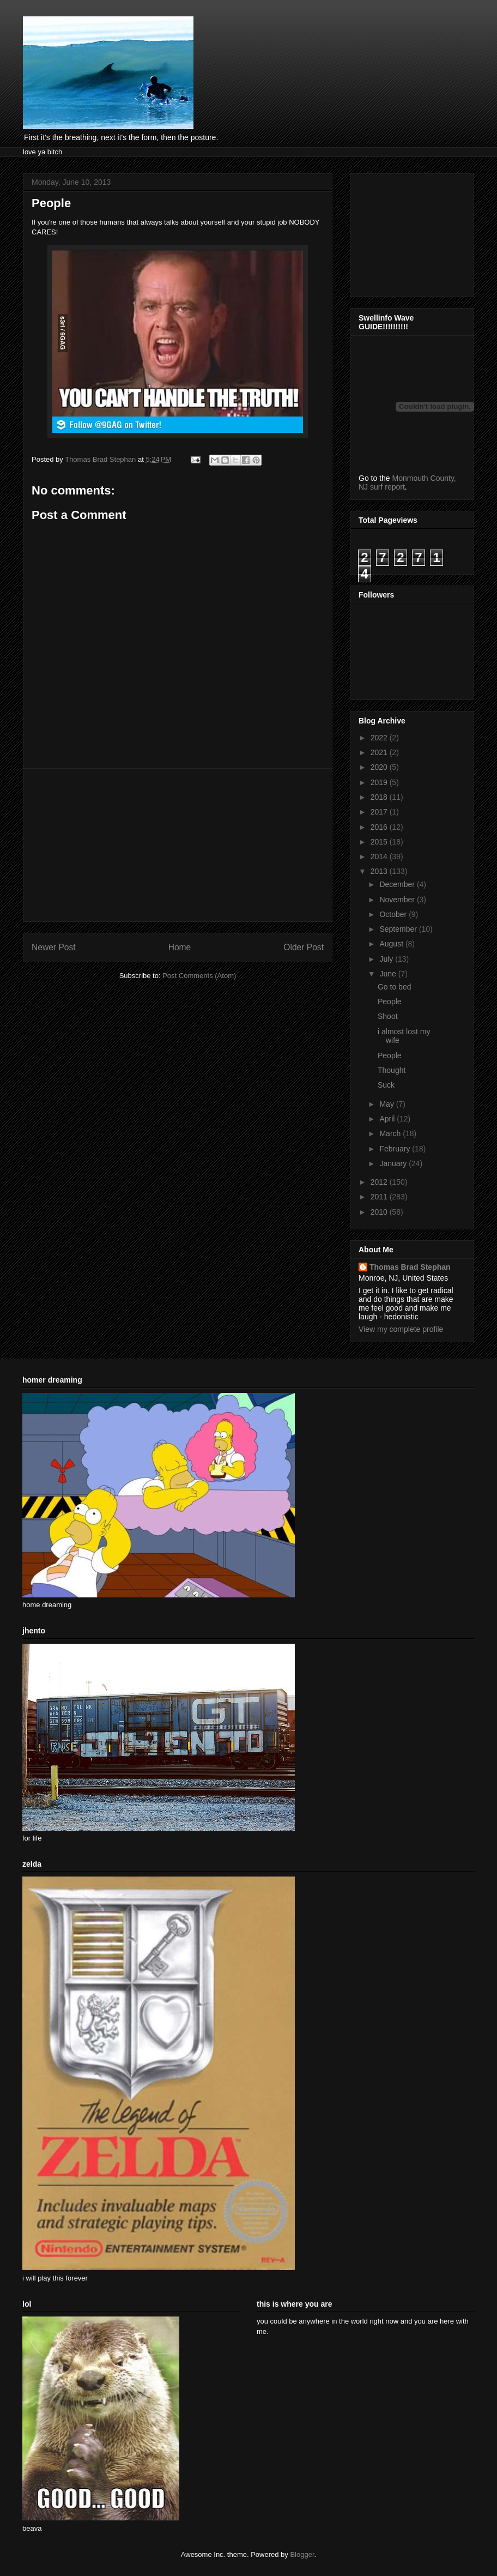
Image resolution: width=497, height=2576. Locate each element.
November (397, 899)
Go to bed (394, 986)
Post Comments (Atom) (199, 976)
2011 (380, 1196)
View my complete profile (401, 1329)
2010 (380, 1212)
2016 (380, 827)
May (387, 1104)
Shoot (388, 1016)
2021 (380, 752)
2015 (380, 841)
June (388, 973)
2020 (380, 767)
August (392, 943)
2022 (380, 737)
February (395, 1148)
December (397, 884)
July (387, 959)
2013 (380, 871)
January (394, 1163)
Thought (391, 1070)
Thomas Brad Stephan (410, 1267)
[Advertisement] (177, 845)
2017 (380, 811)
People (390, 1001)
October (394, 914)
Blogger (302, 2554)
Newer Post (54, 947)
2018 (380, 797)
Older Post (303, 947)
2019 (380, 782)
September (399, 929)
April (388, 1118)
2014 (380, 856)
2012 (380, 1182)
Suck (386, 1085)
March (391, 1133)
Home (179, 947)
